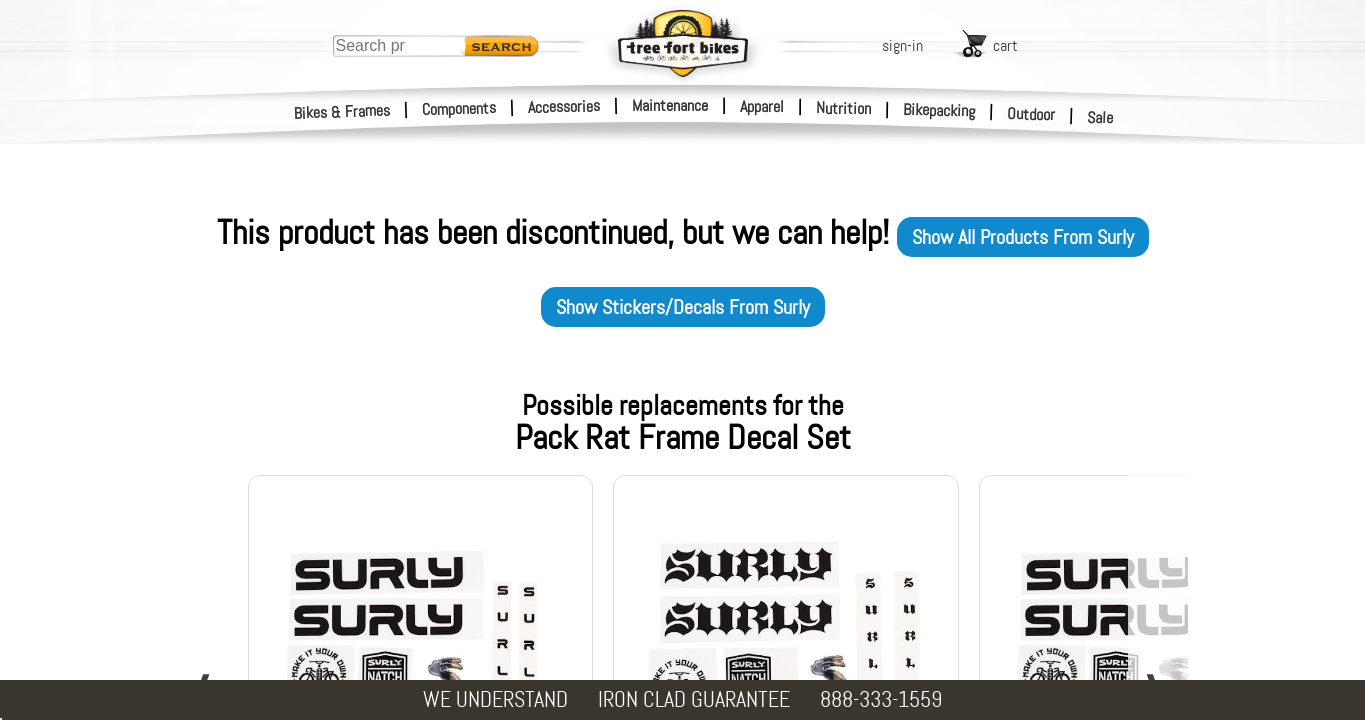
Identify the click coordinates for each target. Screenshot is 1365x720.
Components (459, 108)
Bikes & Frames (342, 112)
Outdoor (1031, 114)
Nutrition (843, 108)
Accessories (564, 106)
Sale (1100, 118)
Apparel (762, 106)
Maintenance (670, 105)
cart (1005, 45)
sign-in (902, 45)
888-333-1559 (881, 699)
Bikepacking (939, 110)
